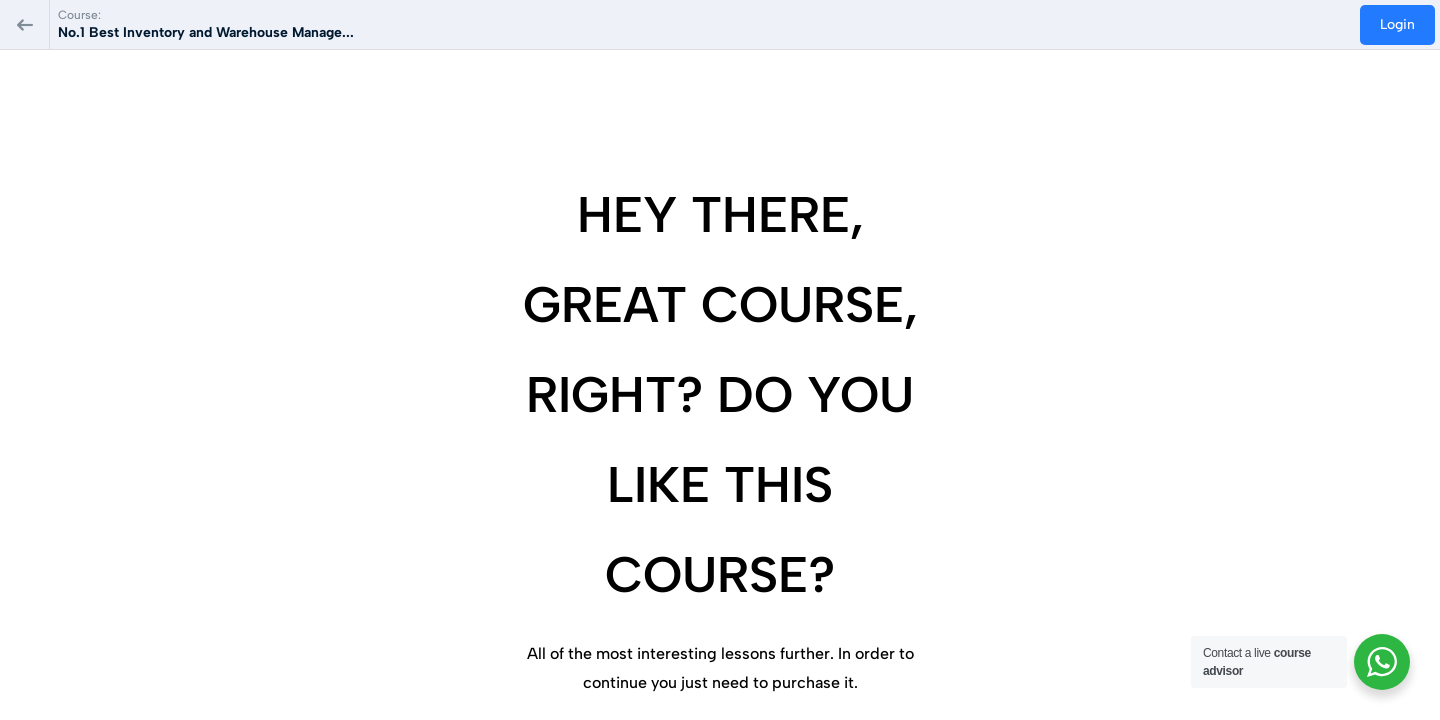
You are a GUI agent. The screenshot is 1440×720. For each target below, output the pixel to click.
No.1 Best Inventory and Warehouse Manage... (206, 32)
